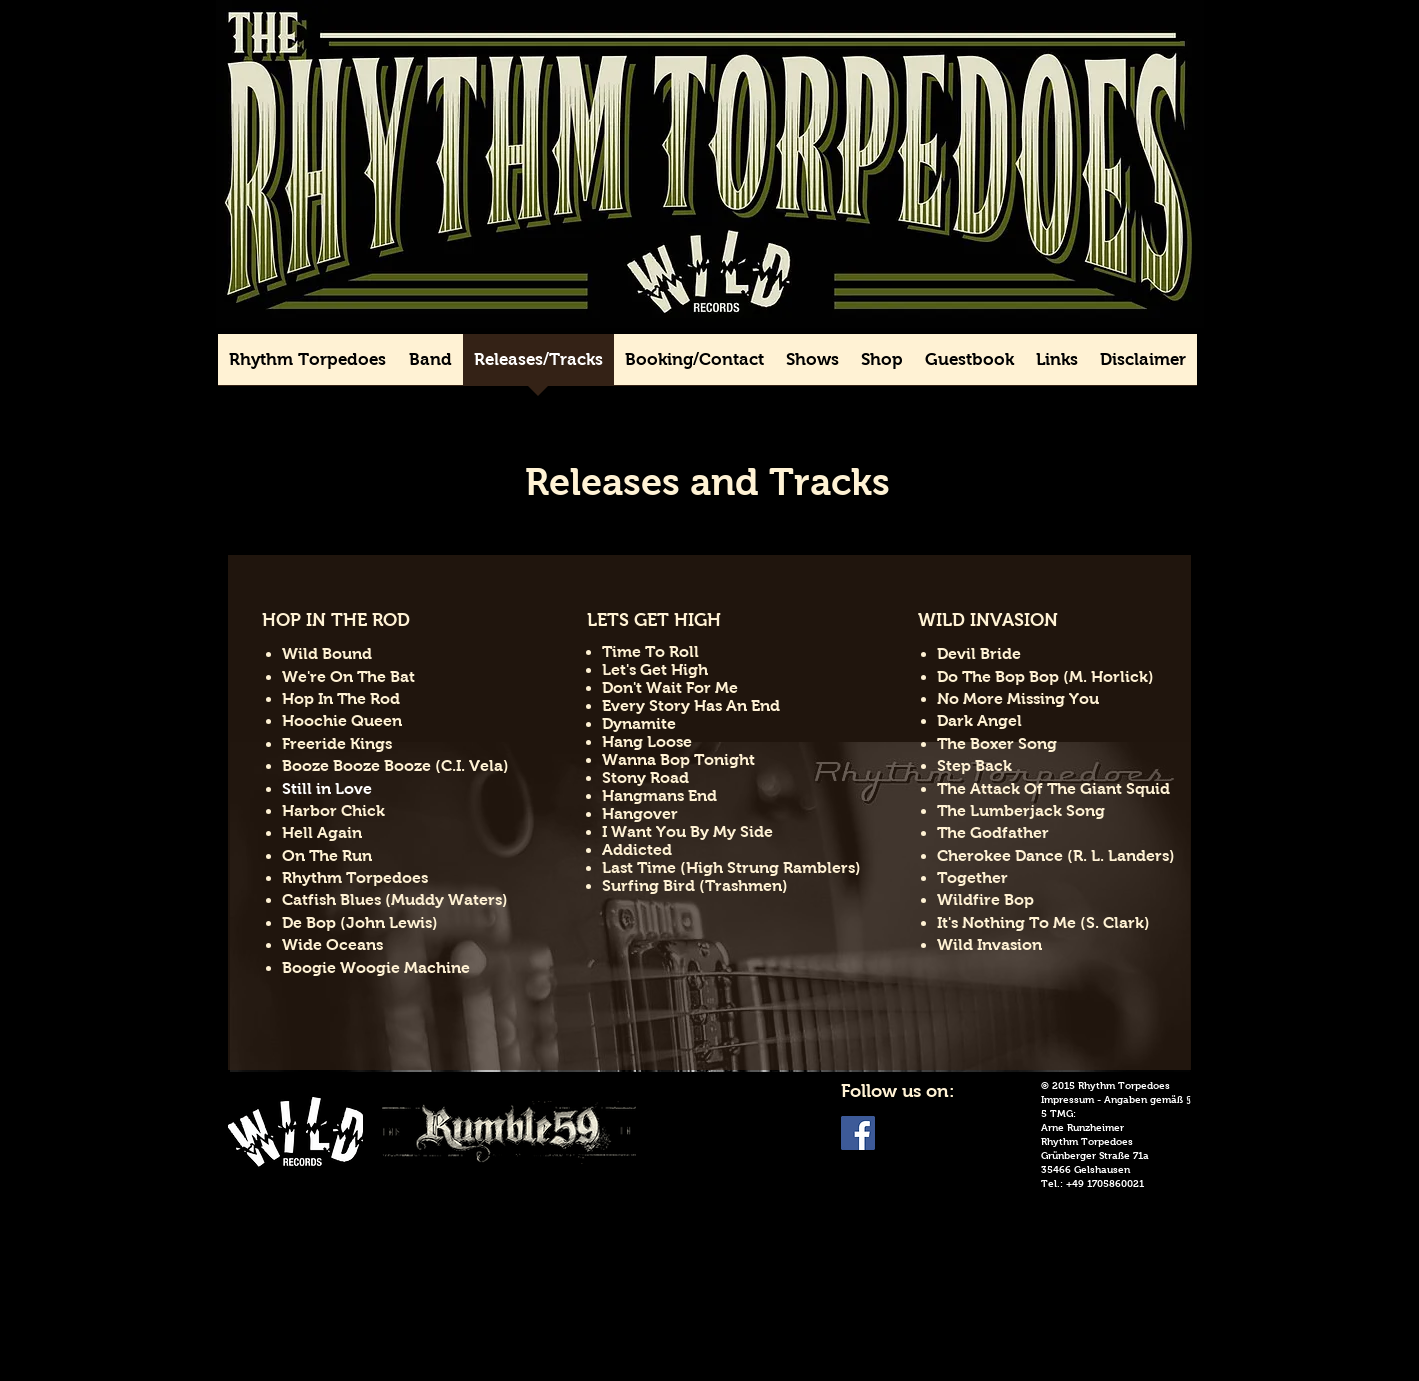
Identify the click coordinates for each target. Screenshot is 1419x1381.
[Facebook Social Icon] (858, 1133)
